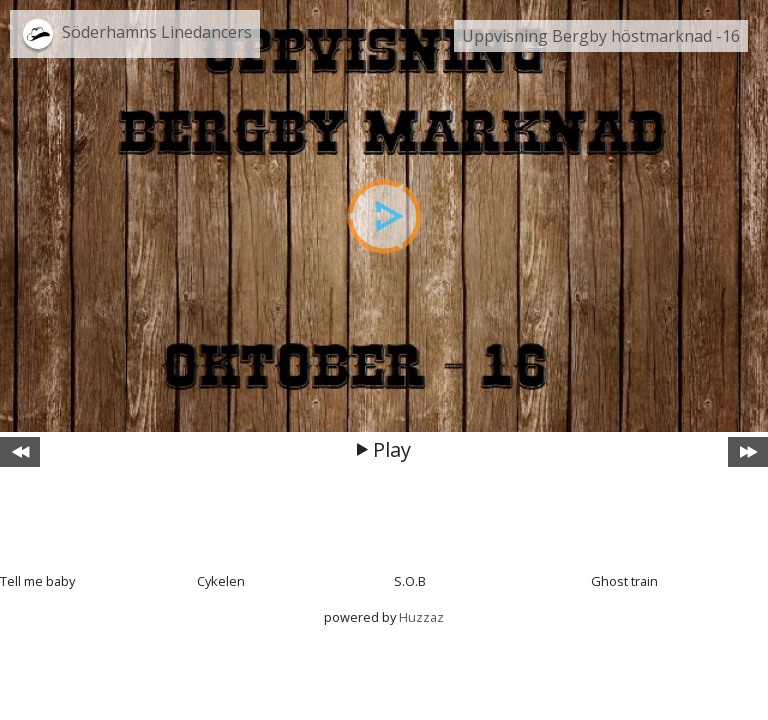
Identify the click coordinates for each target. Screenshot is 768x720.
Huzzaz (421, 617)
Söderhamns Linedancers (157, 32)
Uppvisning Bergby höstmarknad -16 (601, 36)
